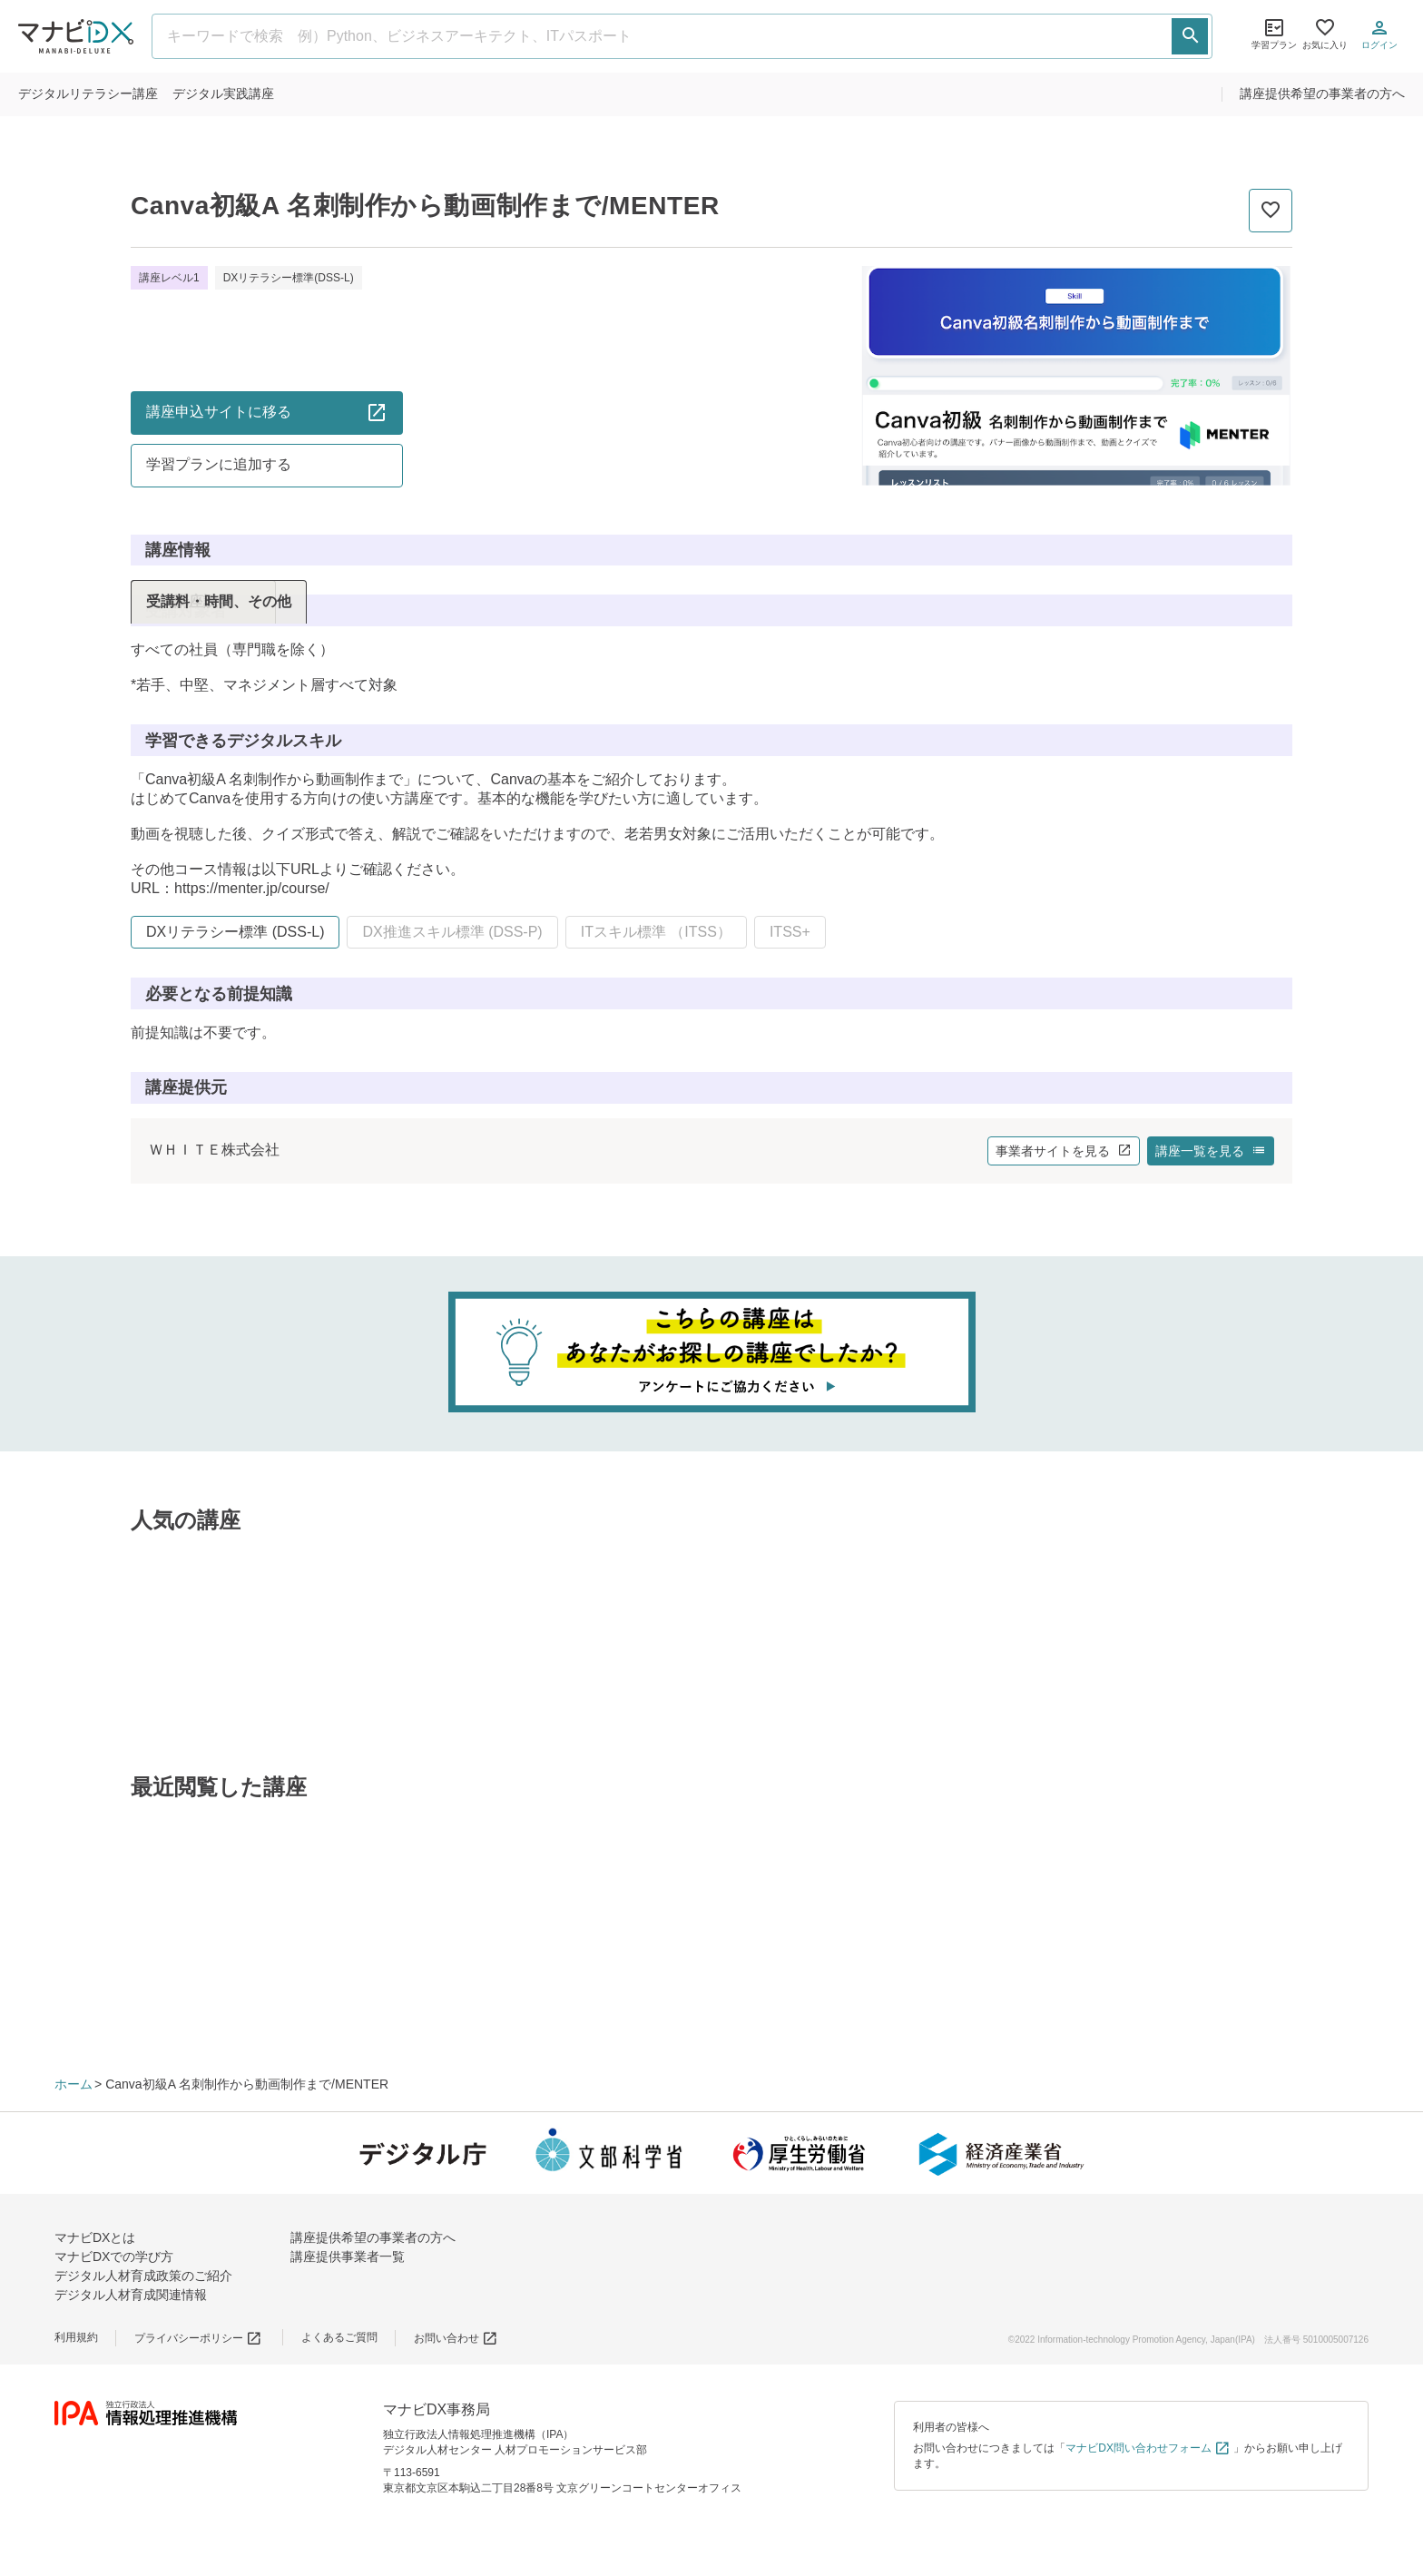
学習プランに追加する (218, 464)
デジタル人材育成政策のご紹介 (143, 2275)
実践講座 (223, 93)
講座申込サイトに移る (267, 412)
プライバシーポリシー (198, 2338)
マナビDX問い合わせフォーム (1148, 2448)
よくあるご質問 (339, 2337)
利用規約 (76, 2337)
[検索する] (1190, 36)
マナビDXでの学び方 (113, 2256)
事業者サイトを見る (1064, 1151)
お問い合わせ (456, 2338)
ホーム (73, 2084)
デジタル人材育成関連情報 (130, 2294)
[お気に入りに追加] (1270, 210)
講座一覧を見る (1210, 1151)
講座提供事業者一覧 (347, 2256)
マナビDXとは (94, 2237)
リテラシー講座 (88, 93)
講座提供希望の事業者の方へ (1322, 93)
